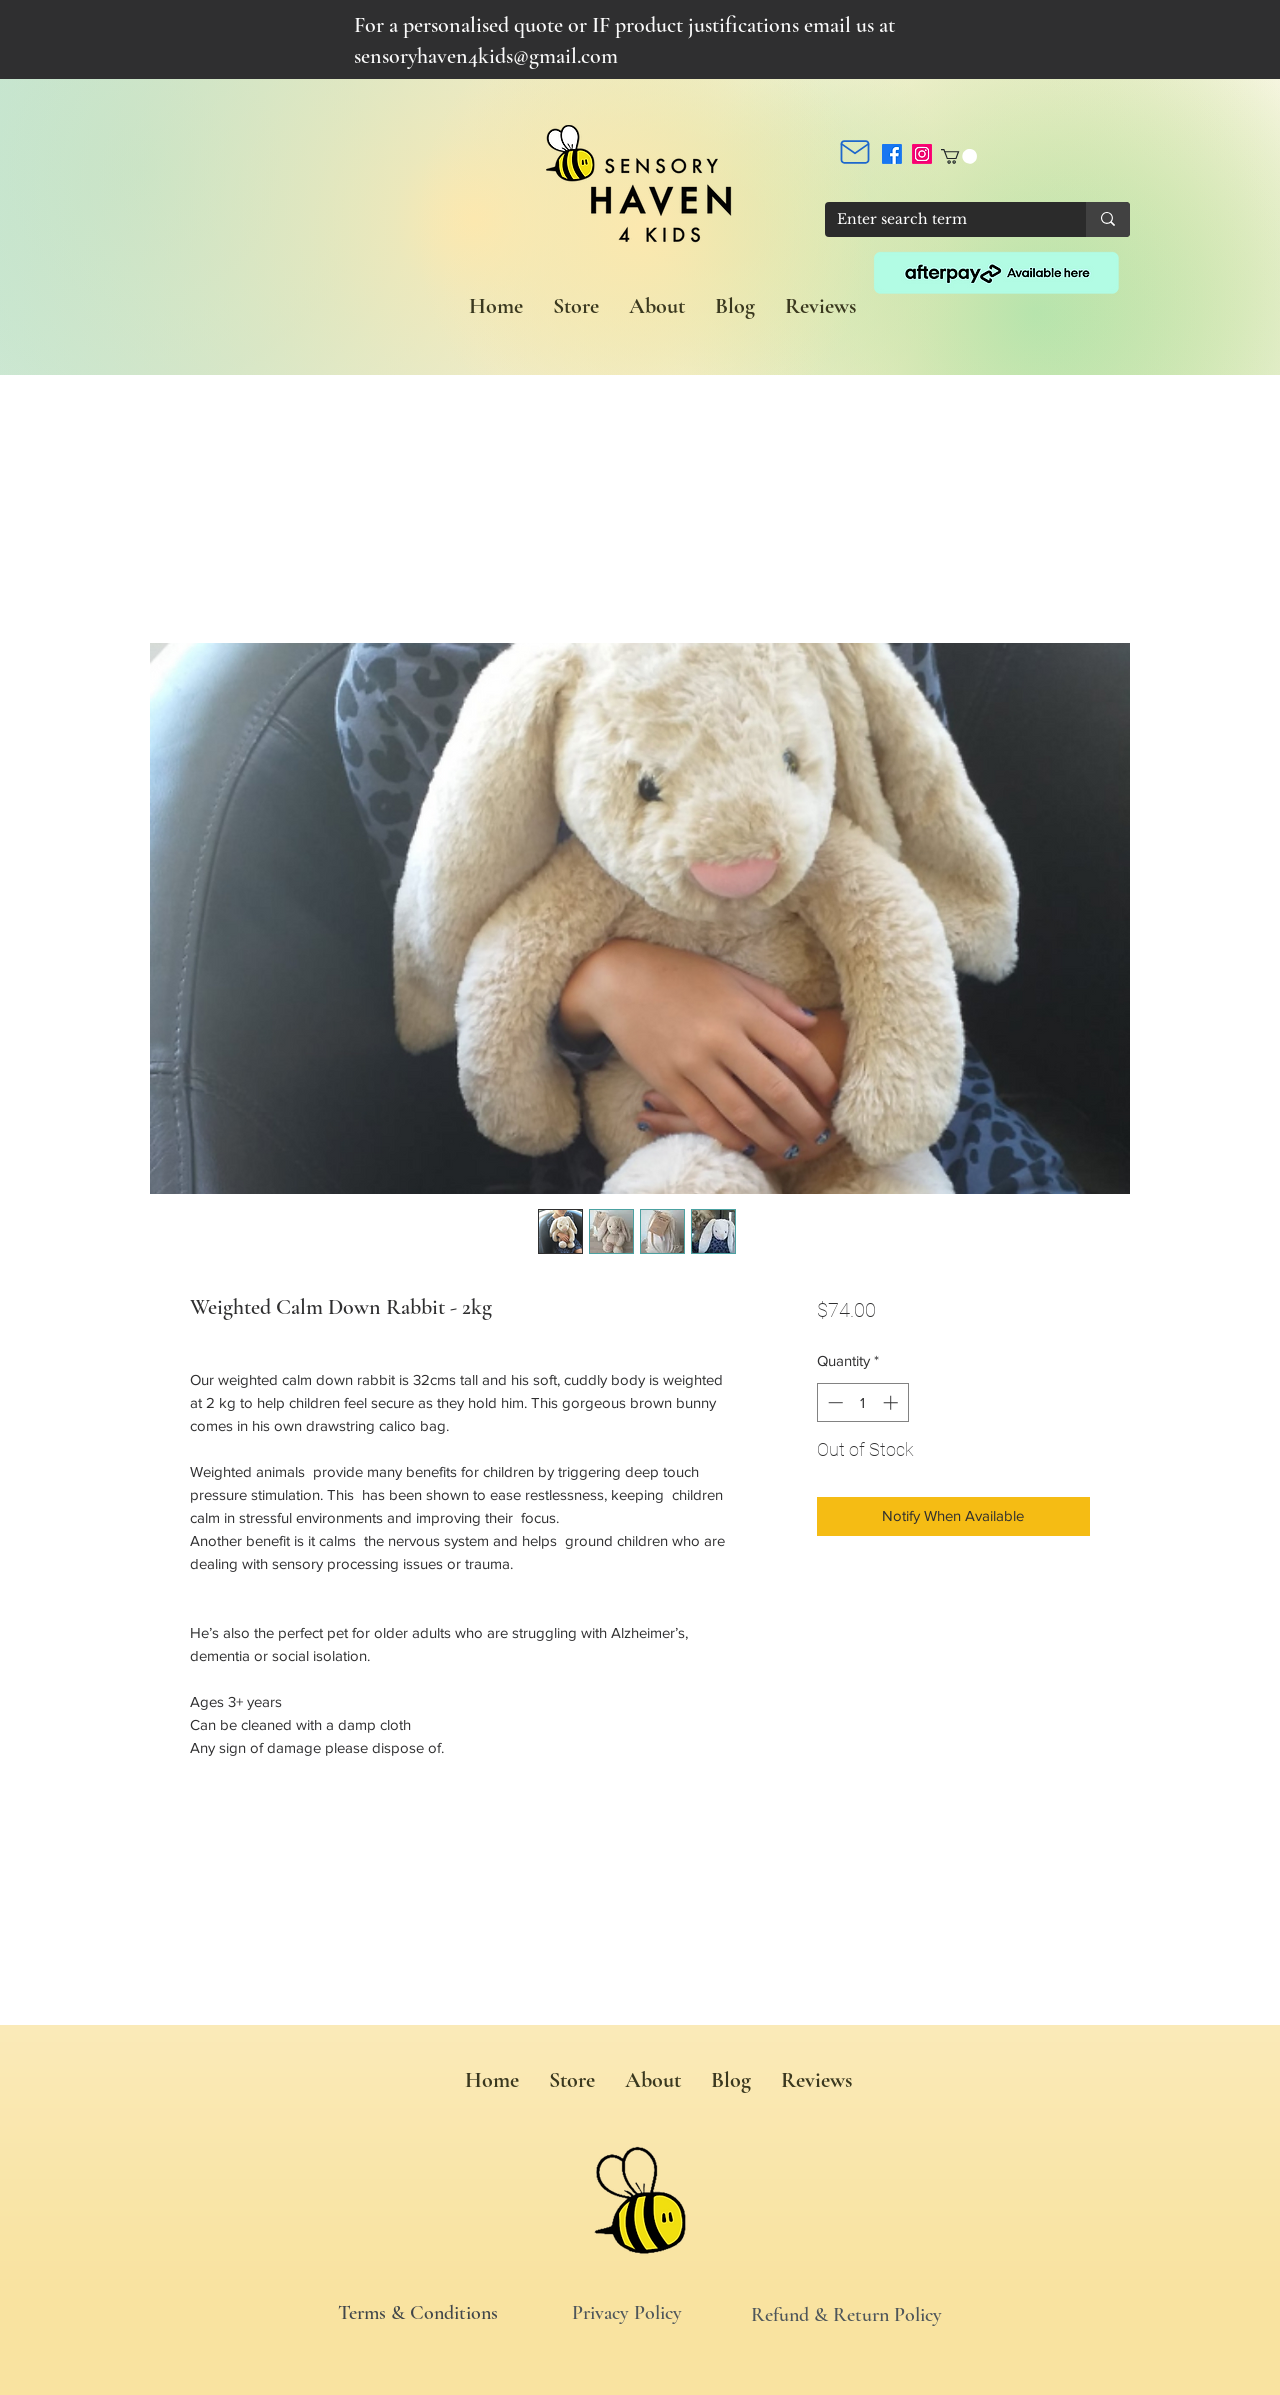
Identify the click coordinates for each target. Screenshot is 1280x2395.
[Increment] (892, 1402)
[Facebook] (892, 154)
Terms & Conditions (418, 2313)
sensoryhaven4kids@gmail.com (486, 56)
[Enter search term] (940, 220)
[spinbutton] (862, 1402)
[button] (959, 156)
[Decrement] (833, 1402)
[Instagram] (922, 154)
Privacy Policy (627, 2313)
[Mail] (855, 151)
